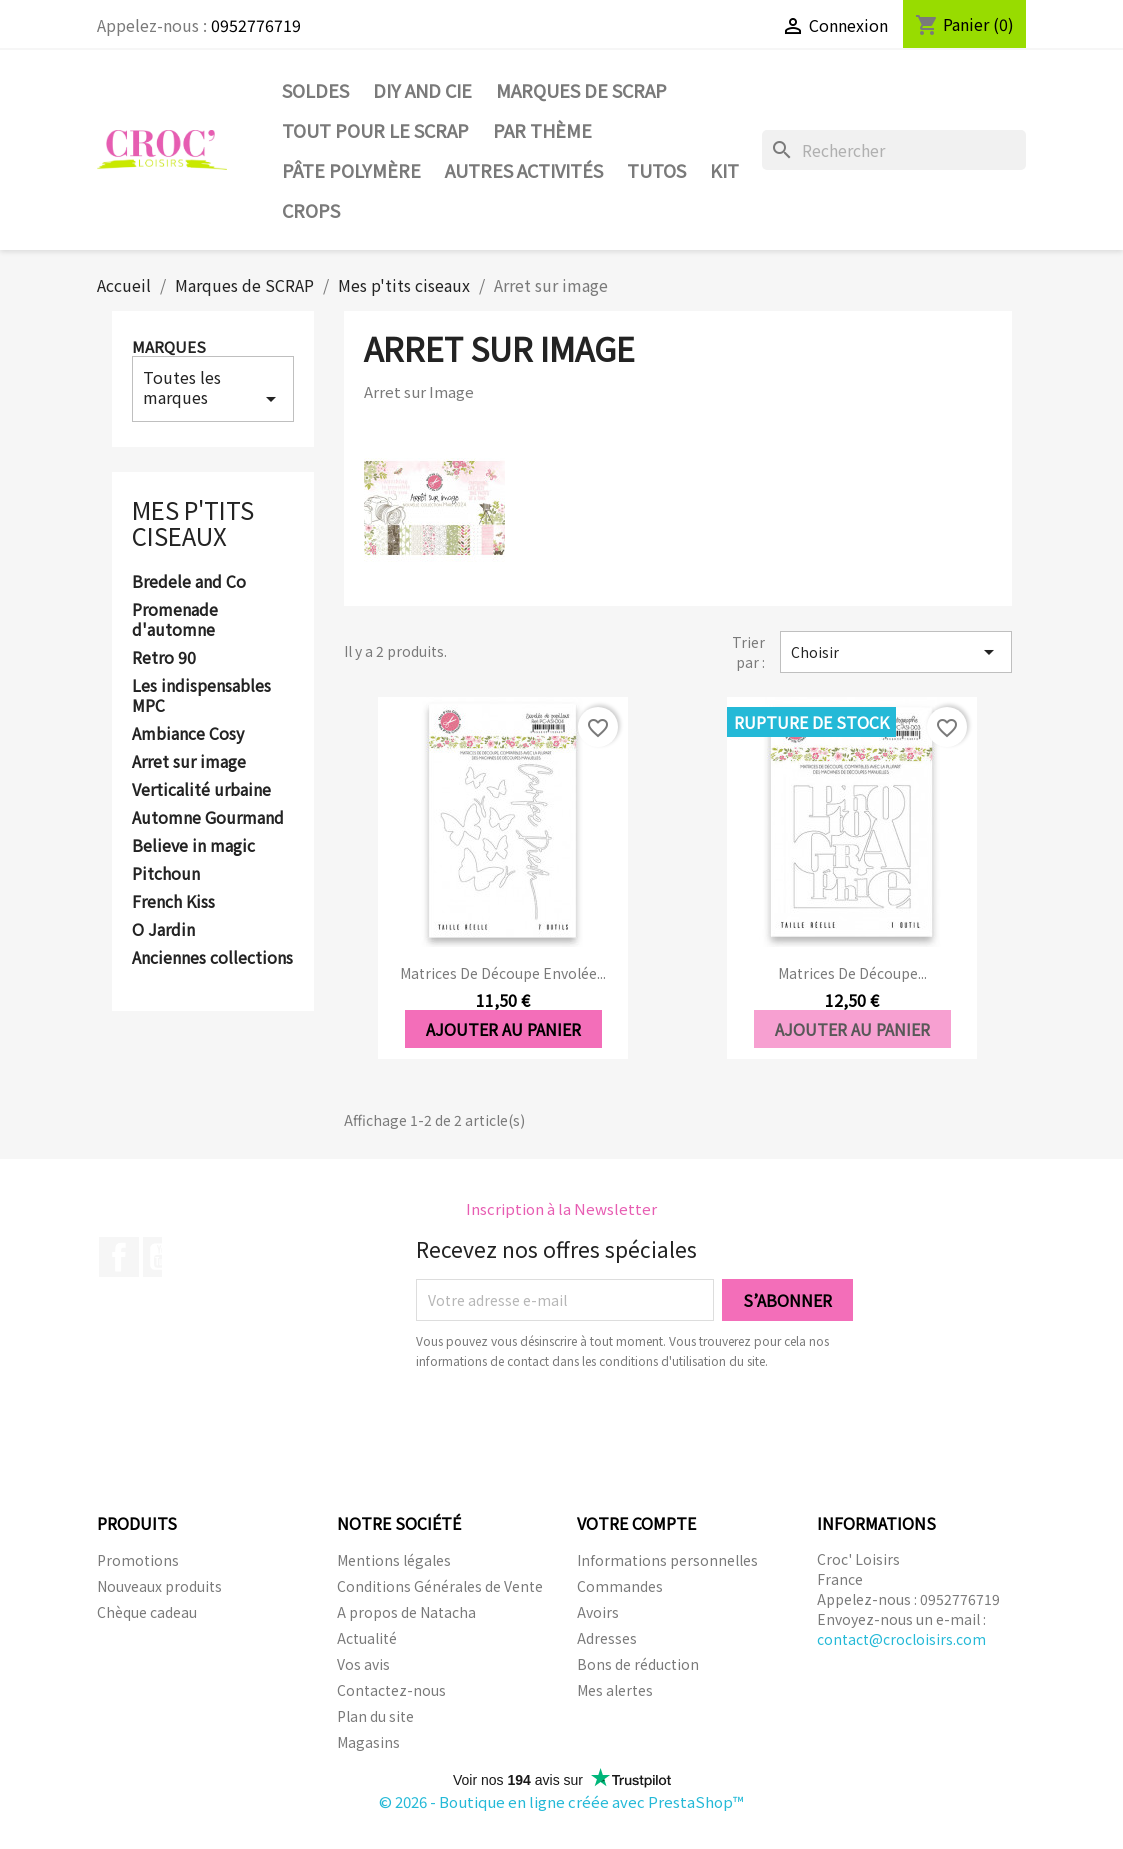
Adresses (607, 1638)
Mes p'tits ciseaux (193, 522)
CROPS (311, 210)
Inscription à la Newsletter (561, 1208)
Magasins (368, 1742)
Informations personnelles (667, 1560)
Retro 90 (164, 658)
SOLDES (315, 90)
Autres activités (524, 170)
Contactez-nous (391, 1690)
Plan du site (375, 1716)
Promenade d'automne (175, 620)
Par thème (542, 130)
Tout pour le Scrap (375, 130)
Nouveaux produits (159, 1586)
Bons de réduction (638, 1664)
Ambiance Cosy (188, 734)
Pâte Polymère (351, 170)
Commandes (620, 1586)
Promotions (138, 1560)
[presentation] (583, 1426)
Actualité (367, 1638)
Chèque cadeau (147, 1612)
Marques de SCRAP (581, 90)
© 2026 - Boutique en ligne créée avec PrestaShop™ (561, 1801)
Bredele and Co (189, 582)
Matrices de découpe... (852, 973)
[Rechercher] (894, 150)
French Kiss (173, 902)
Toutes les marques (213, 388)
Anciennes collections (212, 958)
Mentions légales (394, 1560)
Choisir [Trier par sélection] (896, 652)
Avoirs (598, 1612)
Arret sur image (189, 762)
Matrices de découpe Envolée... (503, 973)
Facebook (119, 1257)
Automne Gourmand (208, 818)
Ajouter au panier (503, 1029)
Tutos (656, 170)
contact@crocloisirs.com (901, 1639)
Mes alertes (615, 1690)
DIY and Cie (422, 90)
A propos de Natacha (406, 1612)
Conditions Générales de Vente (440, 1586)
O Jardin (163, 930)
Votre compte (636, 1523)
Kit (724, 170)
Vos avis (363, 1664)
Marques (169, 346)
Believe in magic (193, 846)
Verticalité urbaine (201, 790)
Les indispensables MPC (201, 696)
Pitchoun (166, 874)
